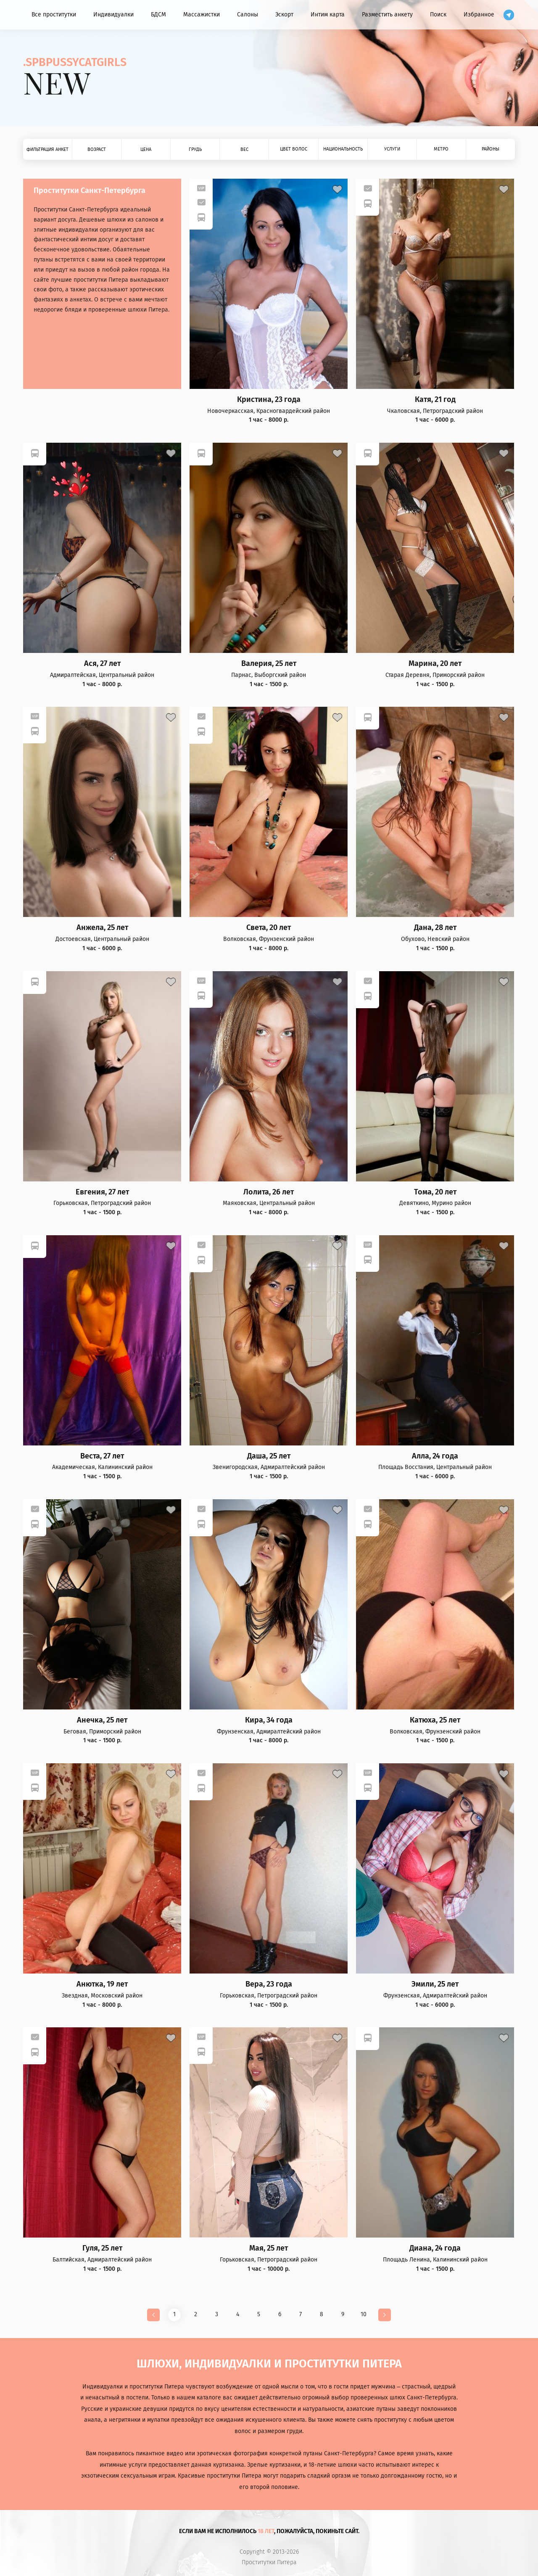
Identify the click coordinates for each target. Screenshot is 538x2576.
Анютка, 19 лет (102, 1984)
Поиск (438, 14)
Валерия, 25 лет (268, 663)
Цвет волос (293, 149)
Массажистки (201, 14)
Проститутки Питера (269, 2562)
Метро (441, 149)
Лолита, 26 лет (268, 1192)
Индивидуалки (113, 14)
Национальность (343, 149)
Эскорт (284, 14)
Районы (490, 149)
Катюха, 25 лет (435, 1720)
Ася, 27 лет (102, 663)
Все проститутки (54, 14)
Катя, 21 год (435, 399)
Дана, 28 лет (435, 927)
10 (364, 2314)
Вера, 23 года (268, 1984)
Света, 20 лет (268, 927)
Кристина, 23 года (269, 399)
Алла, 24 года (435, 1456)
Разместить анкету (387, 14)
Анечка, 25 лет (102, 1720)
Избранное (479, 14)
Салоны (247, 14)
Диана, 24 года (435, 2248)
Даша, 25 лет (268, 1456)
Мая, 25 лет (268, 2248)
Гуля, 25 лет (102, 2248)
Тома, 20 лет (435, 1192)
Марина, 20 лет (435, 663)
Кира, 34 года (269, 1720)
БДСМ (158, 14)
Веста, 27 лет (102, 1456)
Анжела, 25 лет (102, 927)
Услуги (392, 149)
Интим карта (328, 14)
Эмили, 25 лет (435, 1984)
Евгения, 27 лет (102, 1192)
